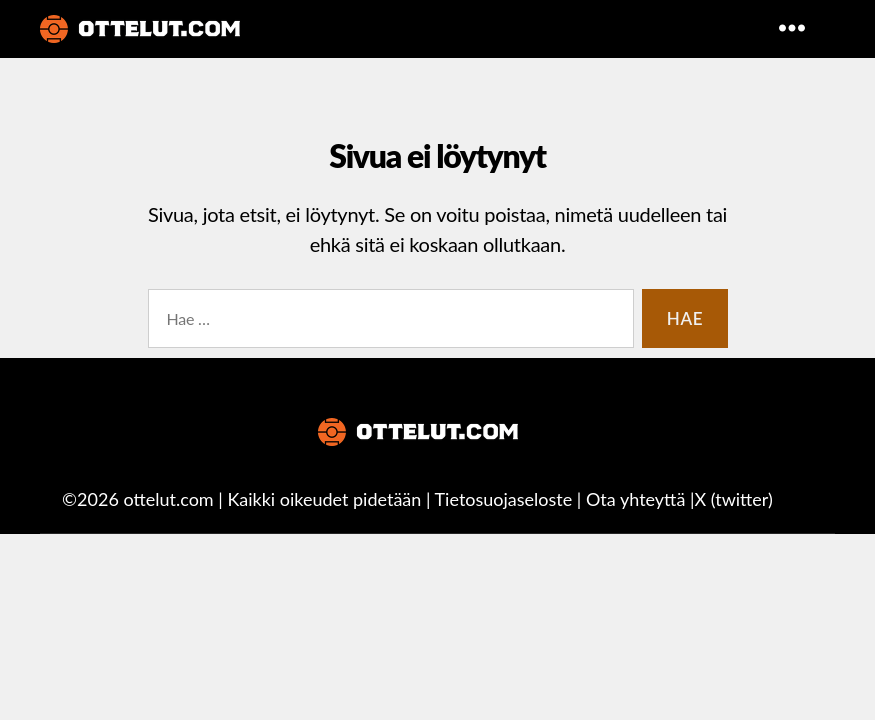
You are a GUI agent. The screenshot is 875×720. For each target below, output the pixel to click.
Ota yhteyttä (635, 499)
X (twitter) (733, 499)
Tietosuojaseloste (504, 499)
